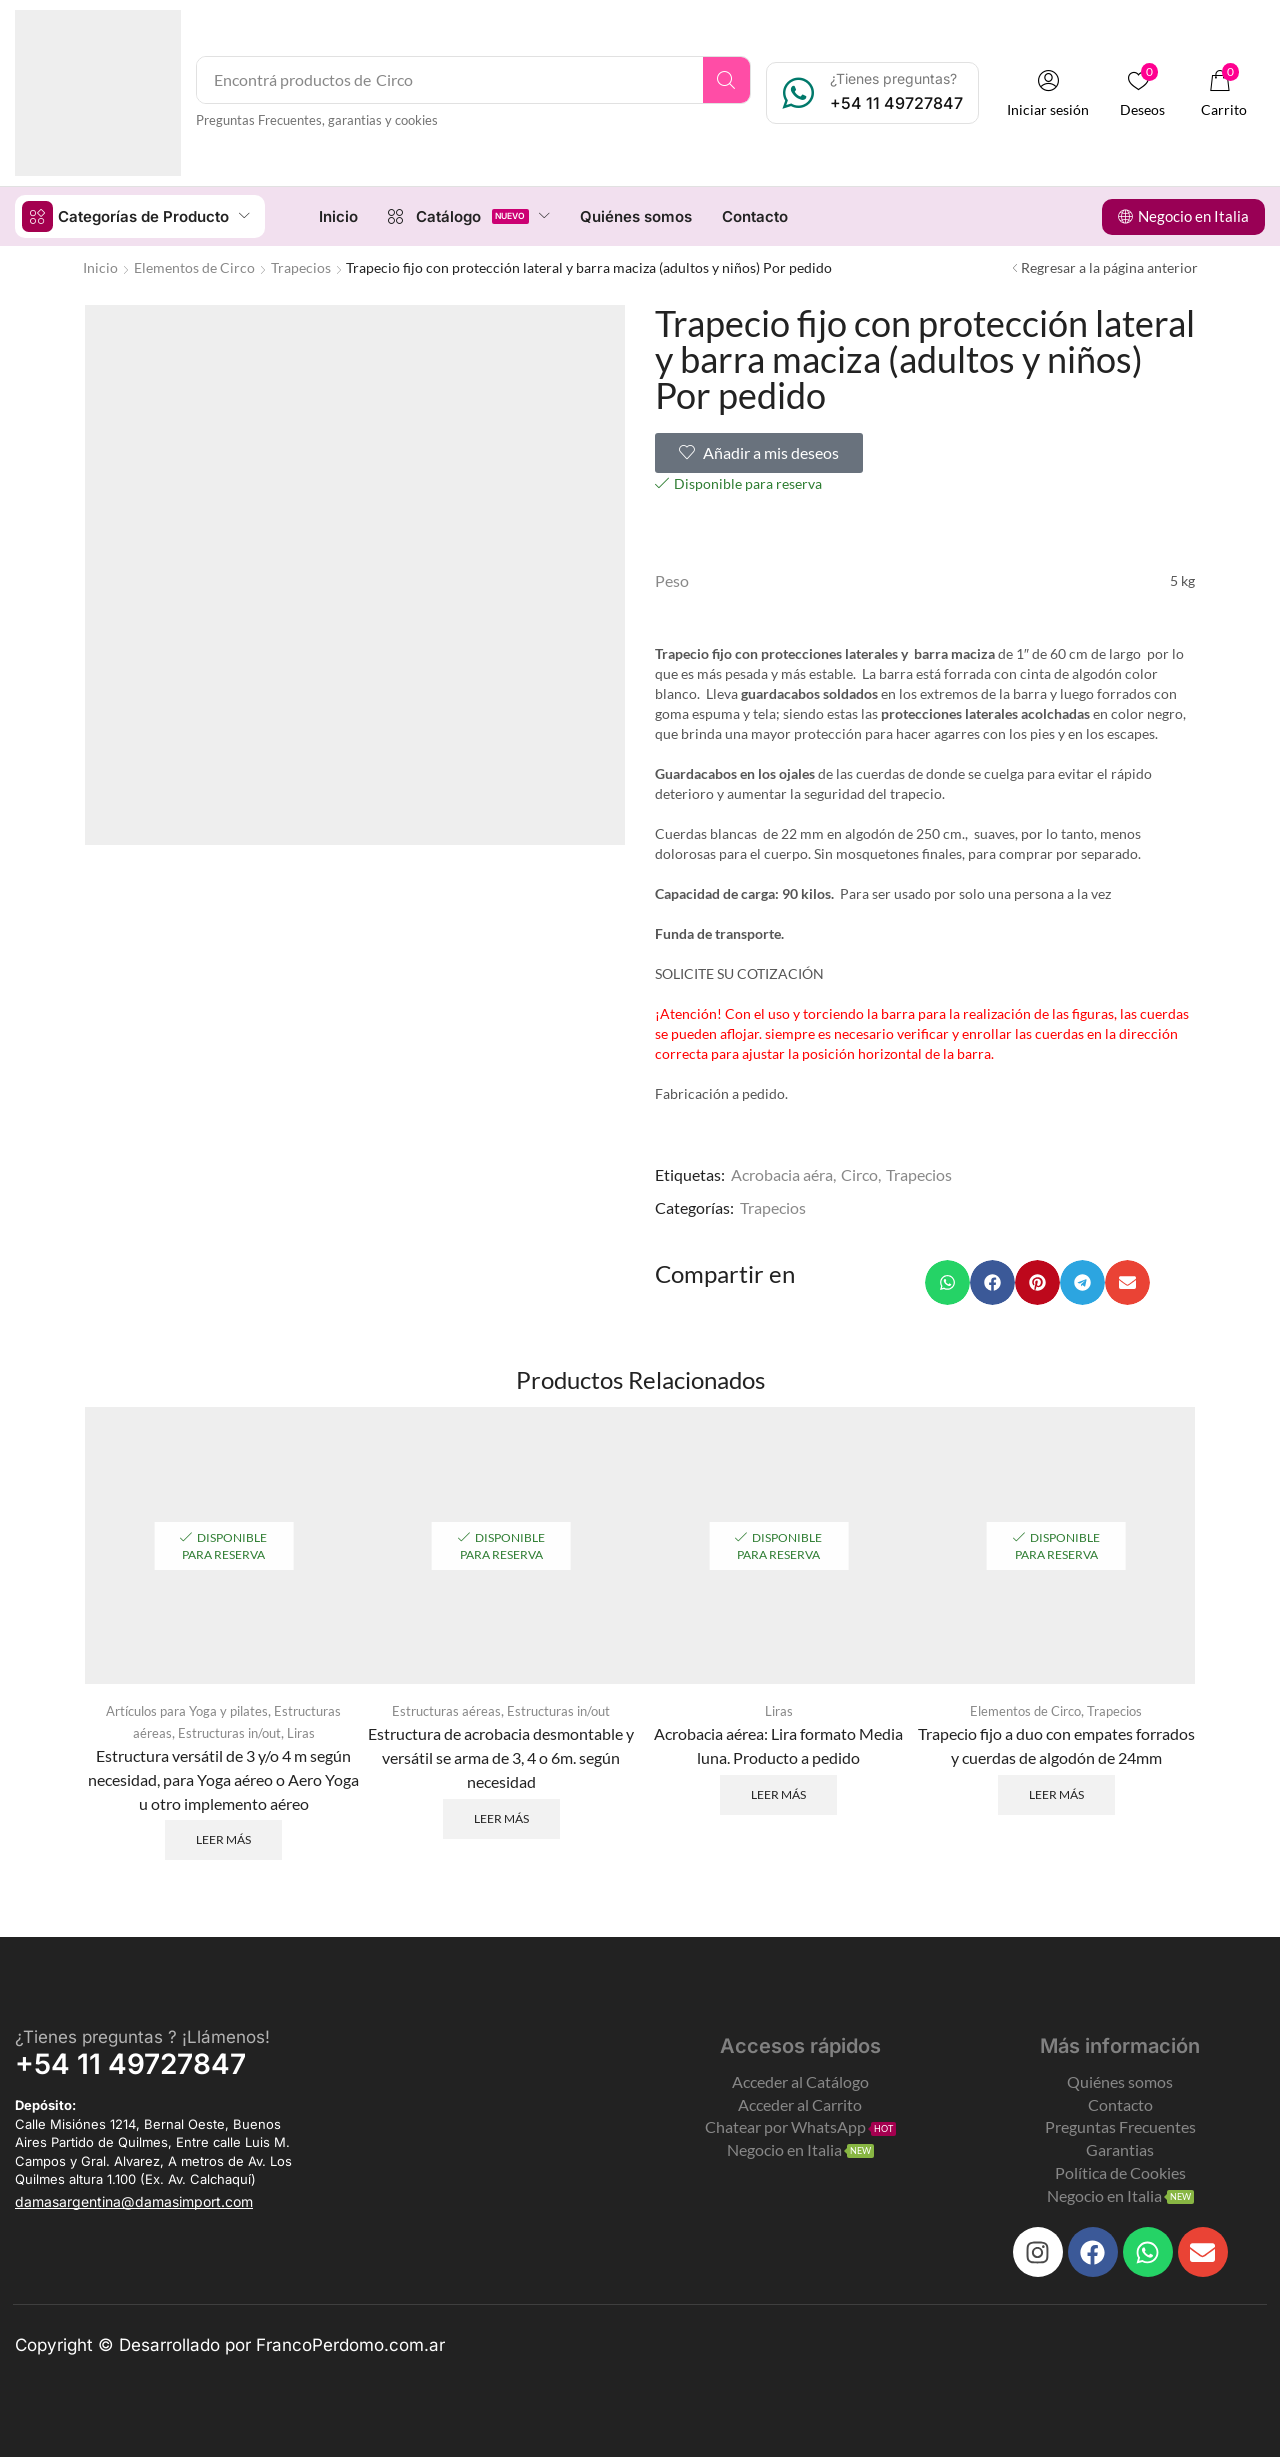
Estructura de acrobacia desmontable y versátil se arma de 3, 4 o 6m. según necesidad (501, 1755)
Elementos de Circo (194, 266)
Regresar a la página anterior (1109, 266)
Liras (306, 1730)
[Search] (727, 80)
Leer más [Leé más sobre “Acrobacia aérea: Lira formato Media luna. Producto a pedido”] (778, 1792)
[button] (1049, 93)
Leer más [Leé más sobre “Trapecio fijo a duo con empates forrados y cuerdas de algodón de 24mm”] (1056, 1792)
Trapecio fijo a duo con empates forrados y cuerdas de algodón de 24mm (1056, 1743)
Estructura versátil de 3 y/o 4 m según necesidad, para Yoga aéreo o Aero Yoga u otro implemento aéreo (223, 1776)
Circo (859, 1173)
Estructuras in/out (229, 1730)
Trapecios (301, 266)
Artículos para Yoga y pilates (185, 1709)
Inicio (100, 266)
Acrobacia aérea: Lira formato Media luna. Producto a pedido (778, 1743)
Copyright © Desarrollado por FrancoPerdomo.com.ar (230, 2343)
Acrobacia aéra (782, 1173)
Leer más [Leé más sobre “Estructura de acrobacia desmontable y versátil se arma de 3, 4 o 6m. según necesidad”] (501, 1816)
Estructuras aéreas (442, 1709)
